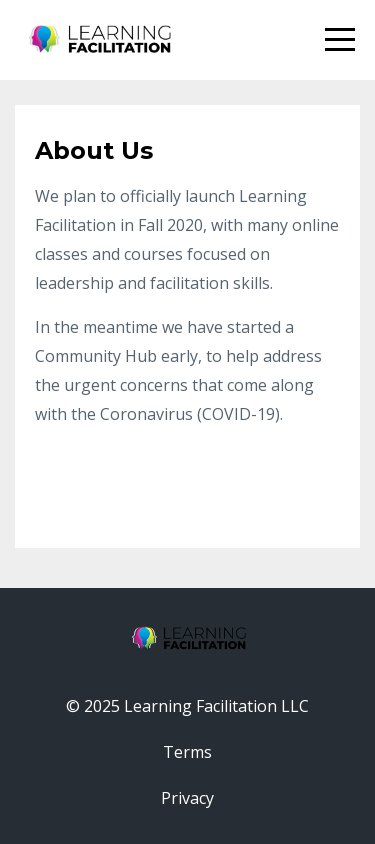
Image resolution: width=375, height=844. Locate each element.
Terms (187, 752)
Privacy (187, 798)
